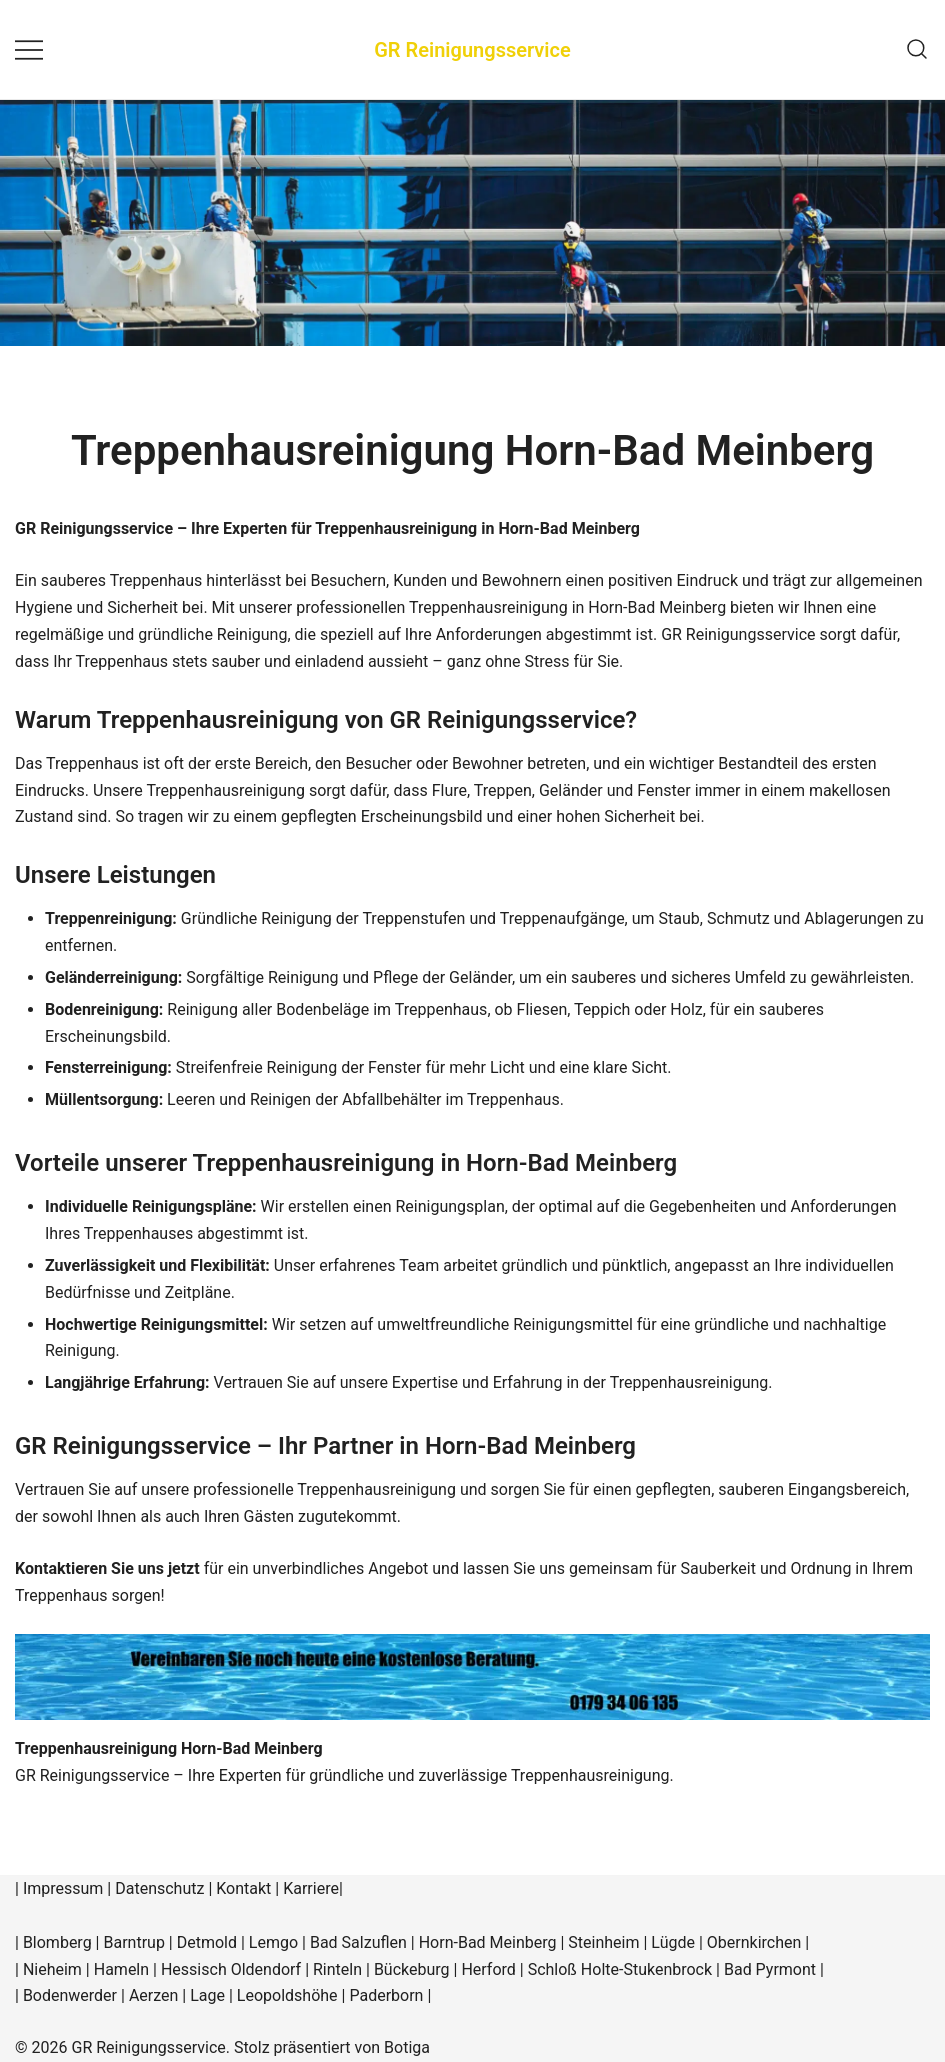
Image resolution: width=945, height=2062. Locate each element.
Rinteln (337, 1969)
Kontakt (243, 1888)
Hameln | (127, 1969)
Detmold (207, 1942)
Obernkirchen (754, 1942)
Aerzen (153, 1995)
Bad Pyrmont (770, 1969)
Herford (490, 1969)
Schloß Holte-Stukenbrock (620, 1969)
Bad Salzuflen (358, 1942)
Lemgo (273, 1942)
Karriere (311, 1888)
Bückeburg (412, 1969)
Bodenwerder (70, 1995)
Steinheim (603, 1942)
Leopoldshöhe (287, 1995)
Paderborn (386, 1995)
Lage (207, 1995)
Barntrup (133, 1942)
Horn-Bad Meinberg (488, 1942)
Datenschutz (159, 1888)
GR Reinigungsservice (472, 50)
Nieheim (52, 1969)
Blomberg (57, 1942)
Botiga (407, 2047)
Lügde (673, 1942)
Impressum (63, 1888)
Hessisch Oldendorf (231, 1969)
